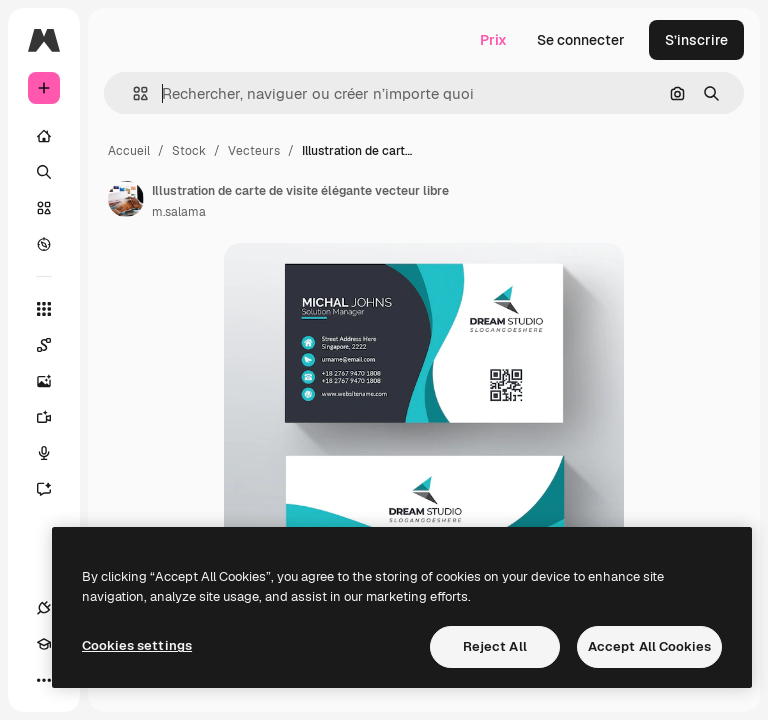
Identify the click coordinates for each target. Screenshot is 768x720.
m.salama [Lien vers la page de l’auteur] (179, 212)
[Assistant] (54, 489)
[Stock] (44, 208)
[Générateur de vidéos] (54, 417)
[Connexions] (44, 608)
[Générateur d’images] (54, 381)
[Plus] (44, 680)
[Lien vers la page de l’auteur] (126, 199)
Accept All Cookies (649, 646)
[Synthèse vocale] (54, 453)
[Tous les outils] (44, 309)
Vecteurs (254, 151)
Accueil (129, 151)
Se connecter (581, 40)
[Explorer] (44, 244)
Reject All (495, 646)
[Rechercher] (44, 172)
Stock (189, 151)
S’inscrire (696, 40)
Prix (493, 40)
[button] (132, 93)
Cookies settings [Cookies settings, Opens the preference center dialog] (137, 645)
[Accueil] (44, 136)
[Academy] (44, 644)
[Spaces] (54, 345)
